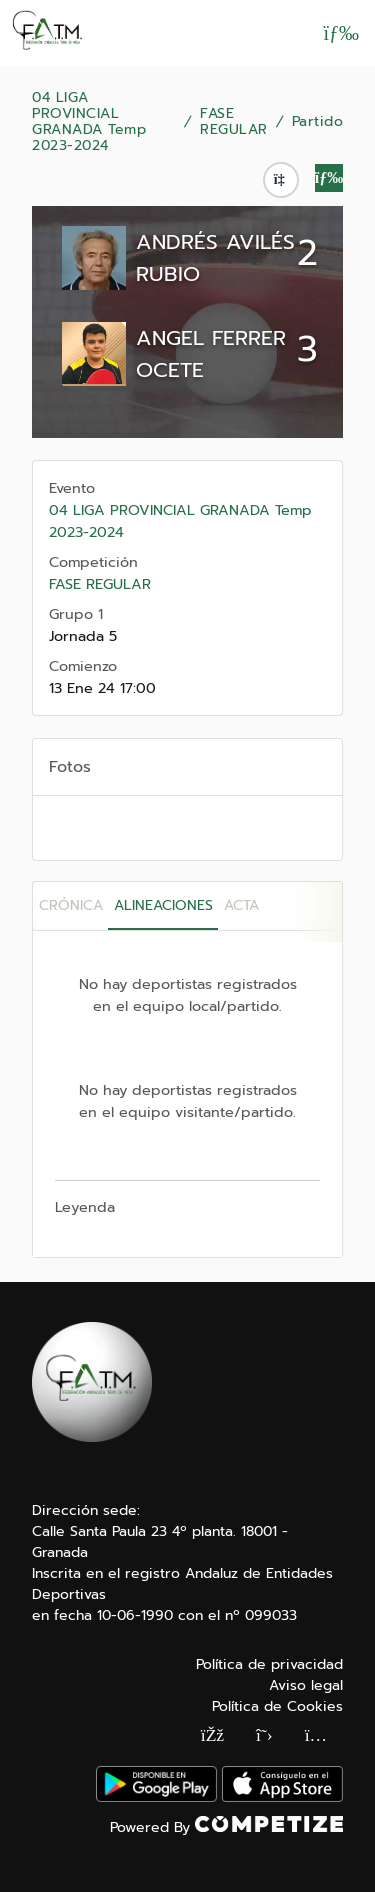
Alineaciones (163, 905)
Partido (318, 122)
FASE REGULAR (234, 122)
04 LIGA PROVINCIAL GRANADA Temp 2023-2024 (89, 122)
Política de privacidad (269, 1664)
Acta (241, 905)
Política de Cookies (277, 1706)
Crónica (71, 905)
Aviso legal (306, 1685)
